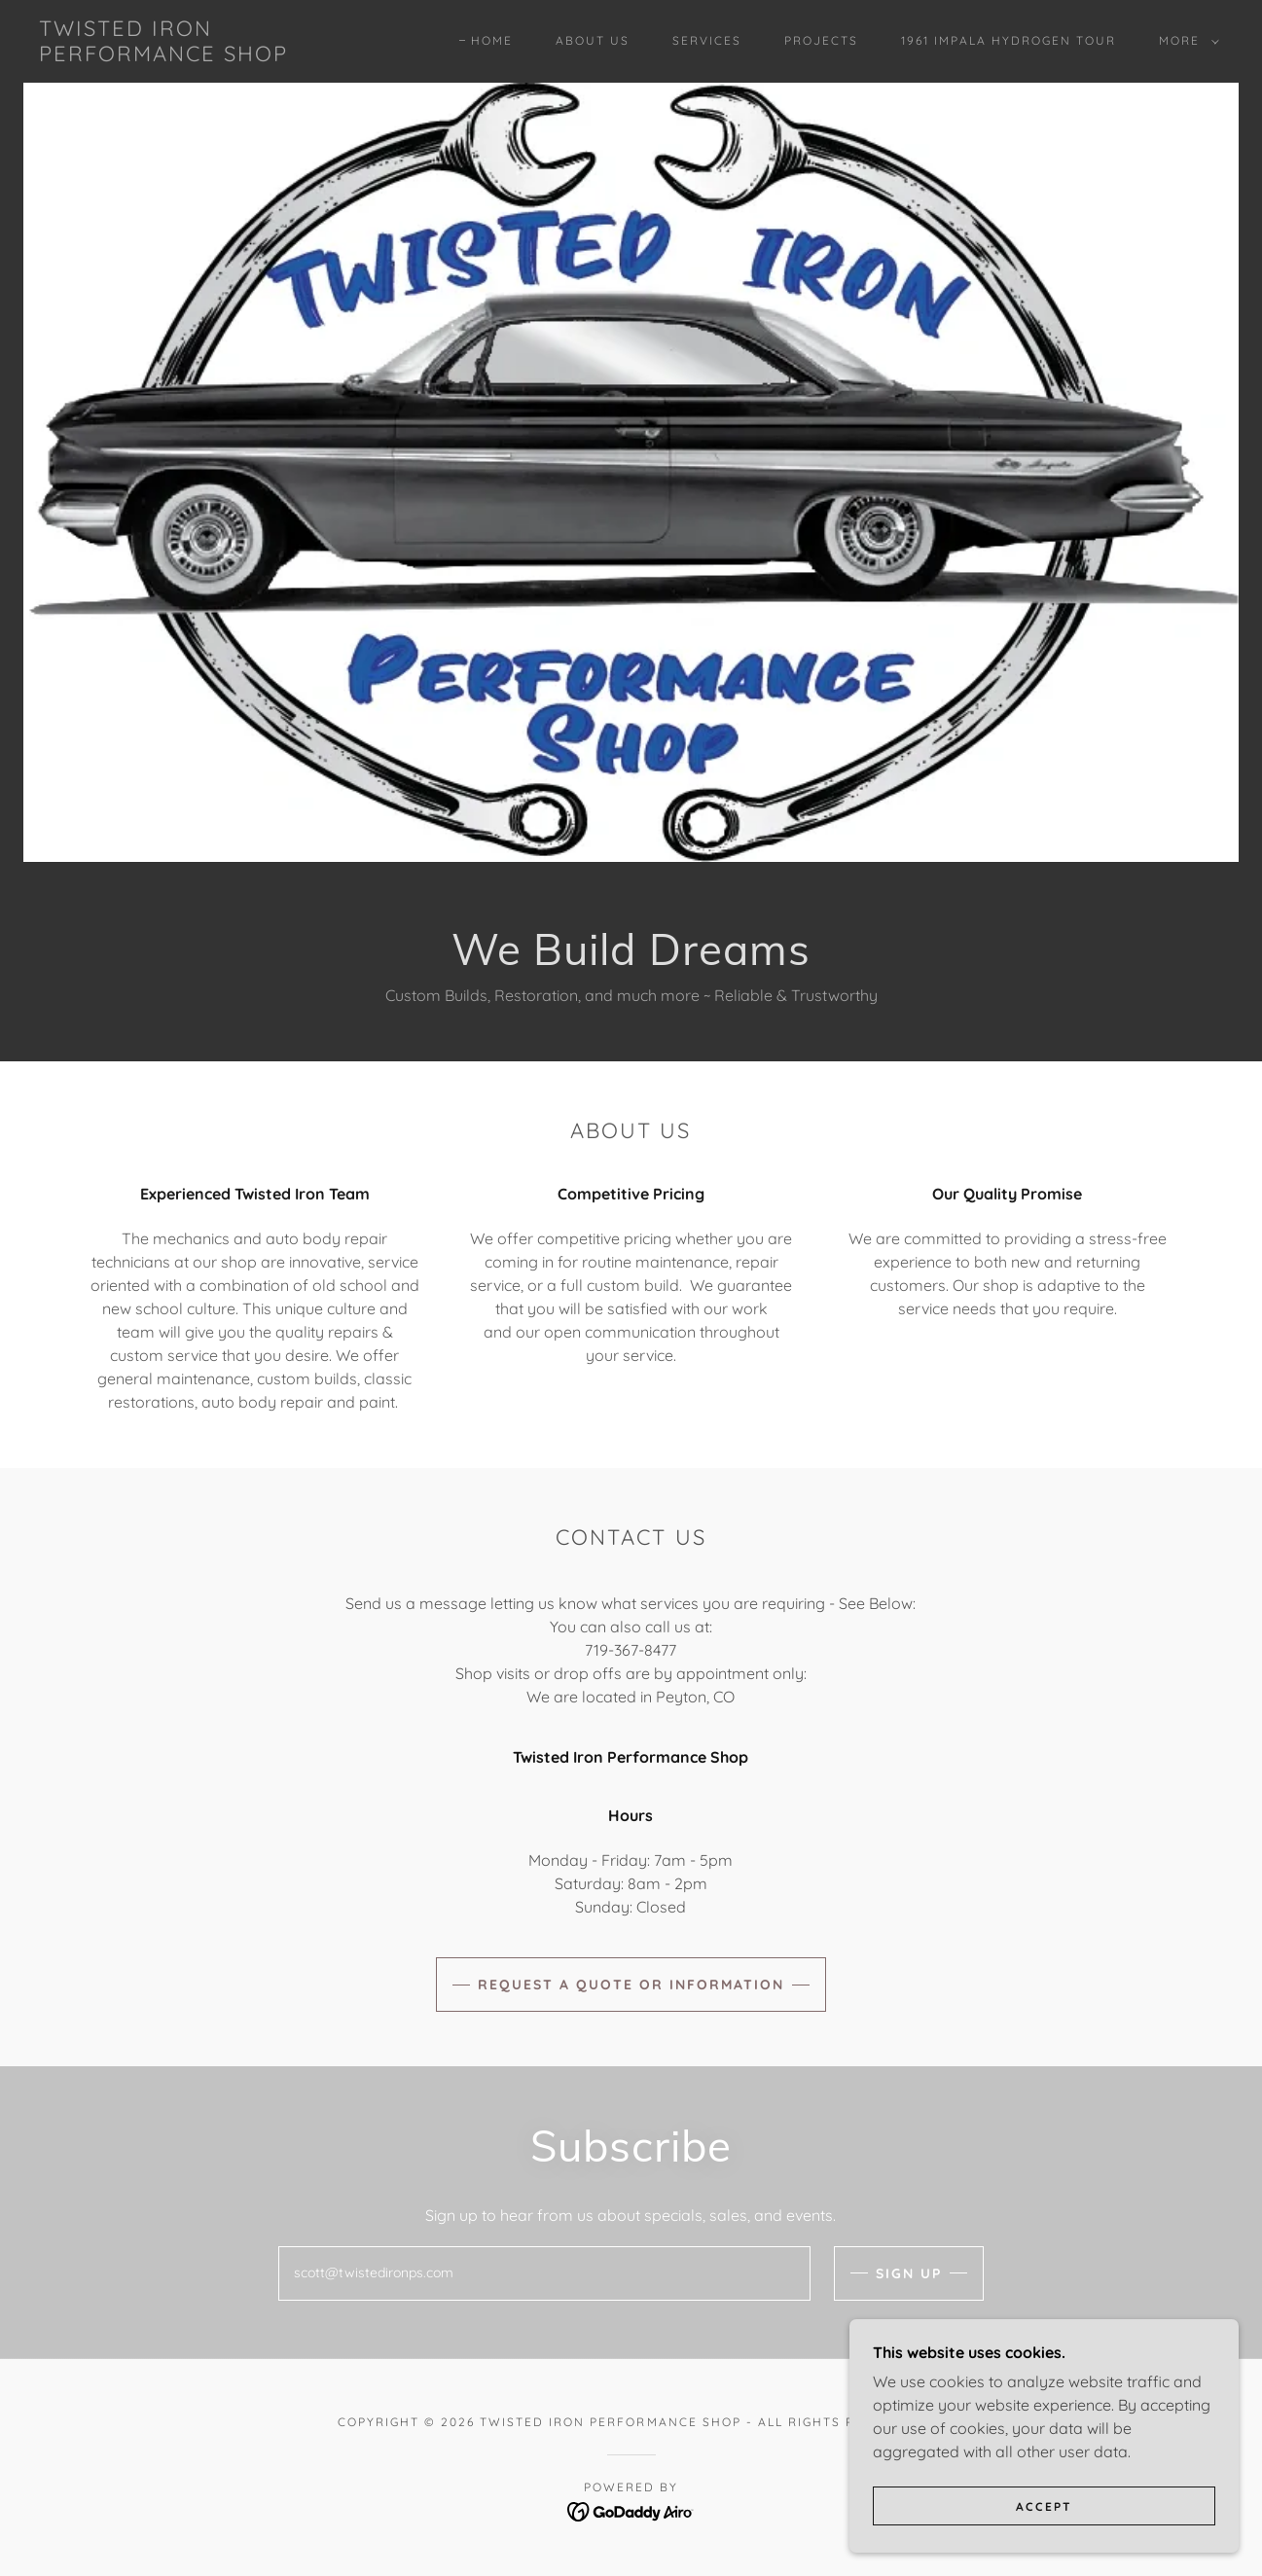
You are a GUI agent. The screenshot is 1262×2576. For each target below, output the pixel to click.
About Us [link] (593, 40)
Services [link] (706, 40)
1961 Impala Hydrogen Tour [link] (1008, 40)
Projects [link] (821, 40)
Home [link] (492, 40)
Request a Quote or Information (631, 1984)
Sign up (909, 2273)
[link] (163, 55)
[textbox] (544, 2273)
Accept (1044, 2506)
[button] (1185, 41)
